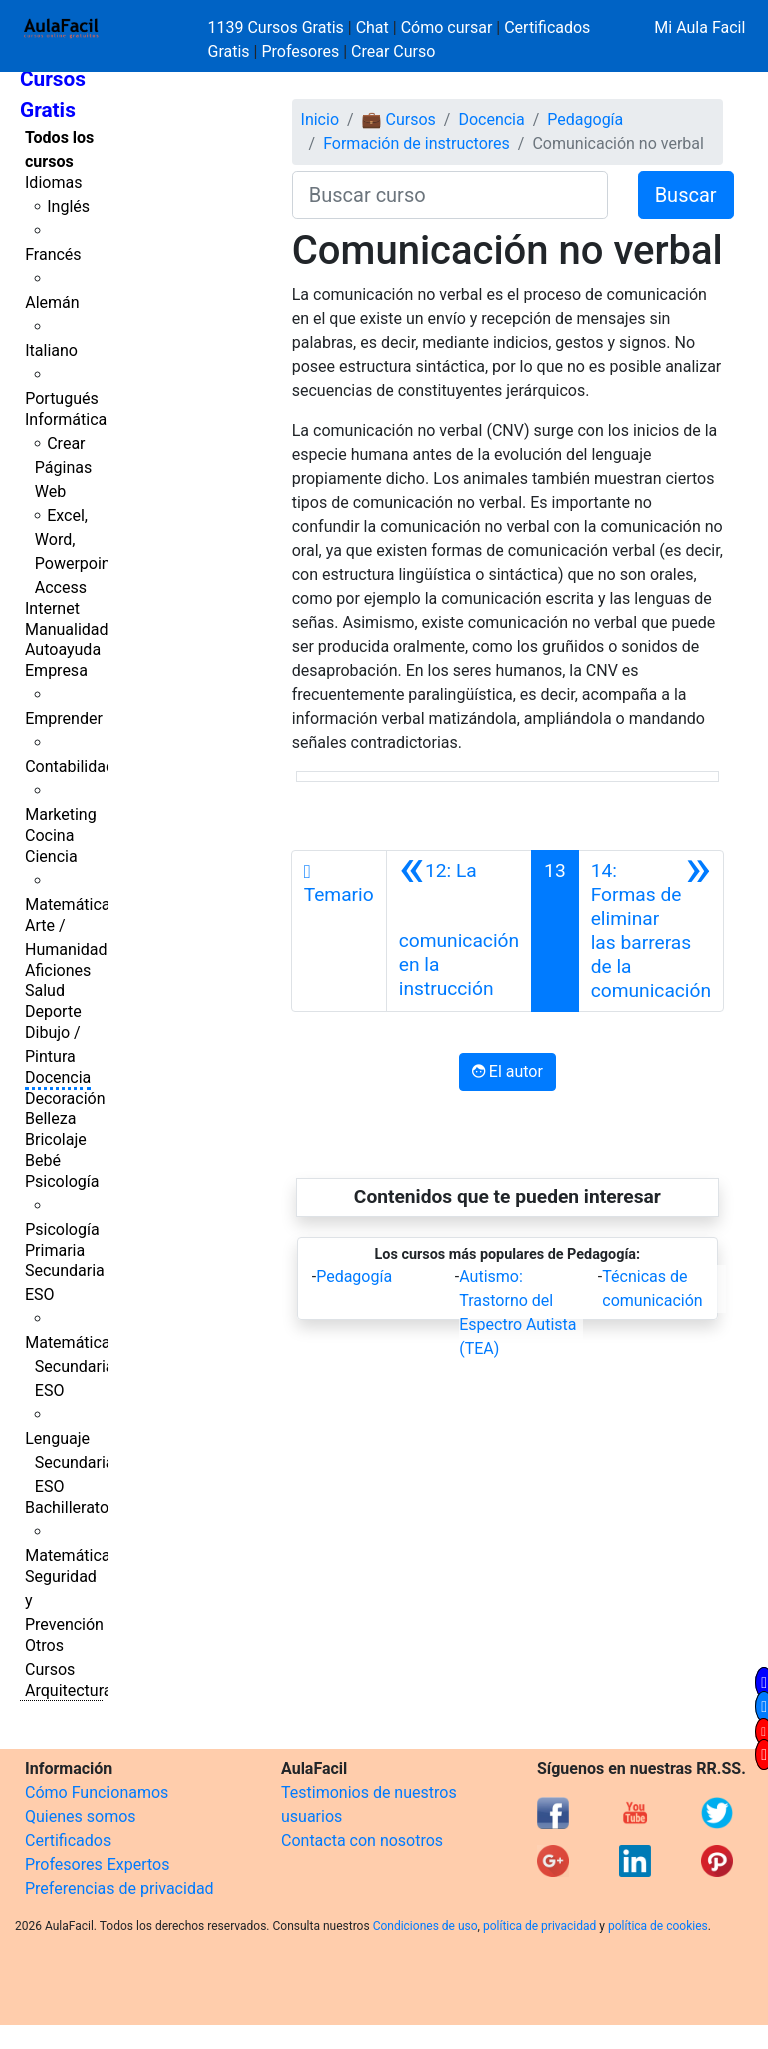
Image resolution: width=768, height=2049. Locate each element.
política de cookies (658, 1926)
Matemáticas (72, 904)
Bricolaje (56, 1139)
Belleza (50, 1118)
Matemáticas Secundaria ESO (72, 1366)
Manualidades (75, 629)
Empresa (56, 670)
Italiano (51, 350)
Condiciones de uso (425, 1926)
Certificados (68, 1840)
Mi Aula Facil (699, 27)
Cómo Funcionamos (96, 1792)
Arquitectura (68, 1690)
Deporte (53, 1011)
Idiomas (53, 182)
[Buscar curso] (450, 195)
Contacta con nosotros (362, 1840)
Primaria (55, 1250)
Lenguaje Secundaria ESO (69, 1462)
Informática (66, 419)
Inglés (68, 206)
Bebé (43, 1160)
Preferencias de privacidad (119, 1888)
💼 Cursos (399, 119)
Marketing (60, 814)
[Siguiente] (651, 931)
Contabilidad (70, 766)
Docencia (58, 1077)
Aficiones (58, 970)
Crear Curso (393, 51)
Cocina (49, 835)
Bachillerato (67, 1507)
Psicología (62, 1181)
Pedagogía (585, 119)
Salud (45, 990)
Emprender (64, 718)
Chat (372, 27)
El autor (507, 1071)
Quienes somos (80, 1816)
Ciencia (51, 856)
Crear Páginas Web (63, 467)
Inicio (320, 119)
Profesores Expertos (97, 1864)
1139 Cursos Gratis (278, 27)
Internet (52, 608)
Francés (53, 254)
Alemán (52, 302)
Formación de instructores (416, 143)
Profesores (300, 51)
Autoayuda (63, 649)
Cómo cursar (447, 27)
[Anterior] (459, 931)
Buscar (686, 195)
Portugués (62, 398)
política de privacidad (539, 1926)
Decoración (65, 1098)
